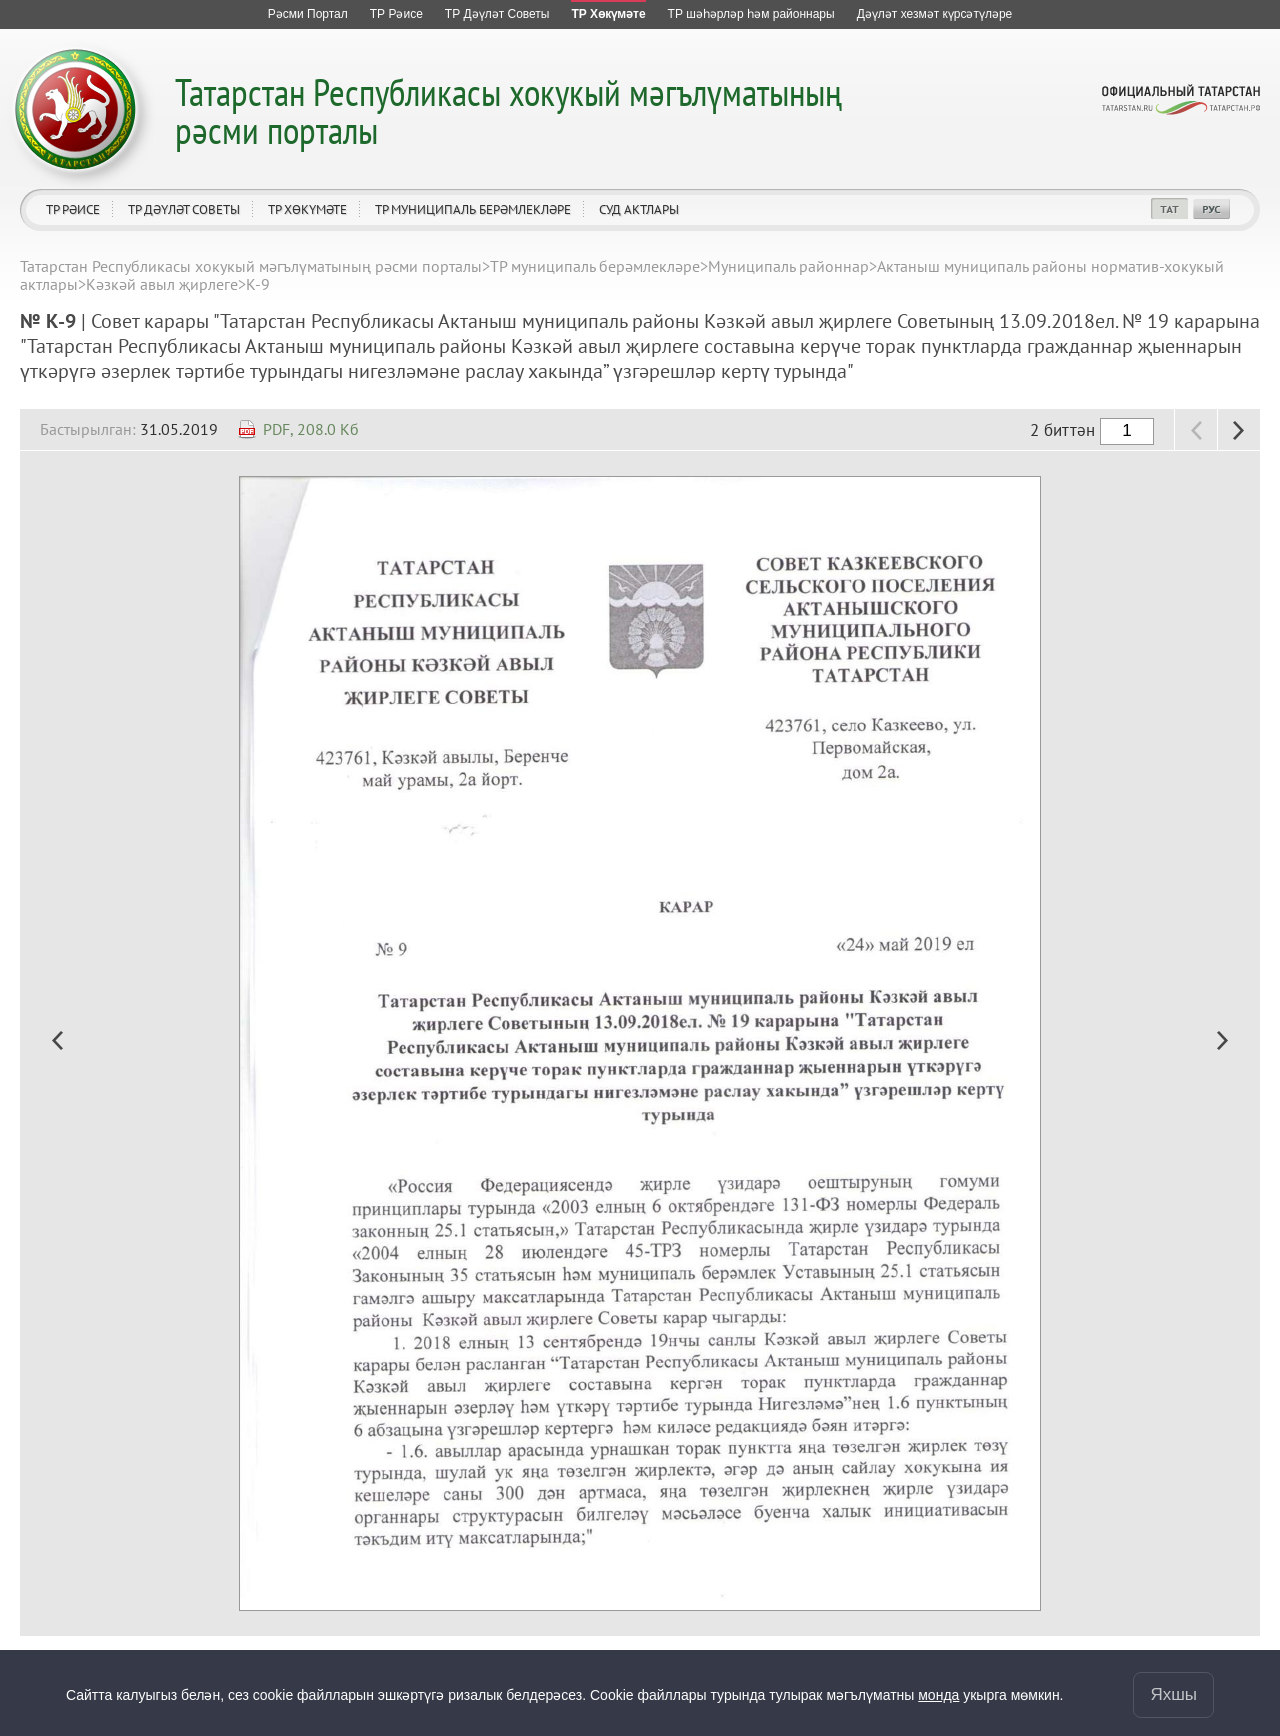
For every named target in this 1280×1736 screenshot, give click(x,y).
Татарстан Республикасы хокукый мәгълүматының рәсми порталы (508, 110)
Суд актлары (639, 209)
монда (938, 1695)
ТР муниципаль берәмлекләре (473, 209)
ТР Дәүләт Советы (184, 209)
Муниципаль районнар (788, 266)
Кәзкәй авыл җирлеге (162, 284)
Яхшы (1173, 1694)
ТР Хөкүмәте (307, 209)
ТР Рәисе (73, 209)
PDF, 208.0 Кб (311, 429)
